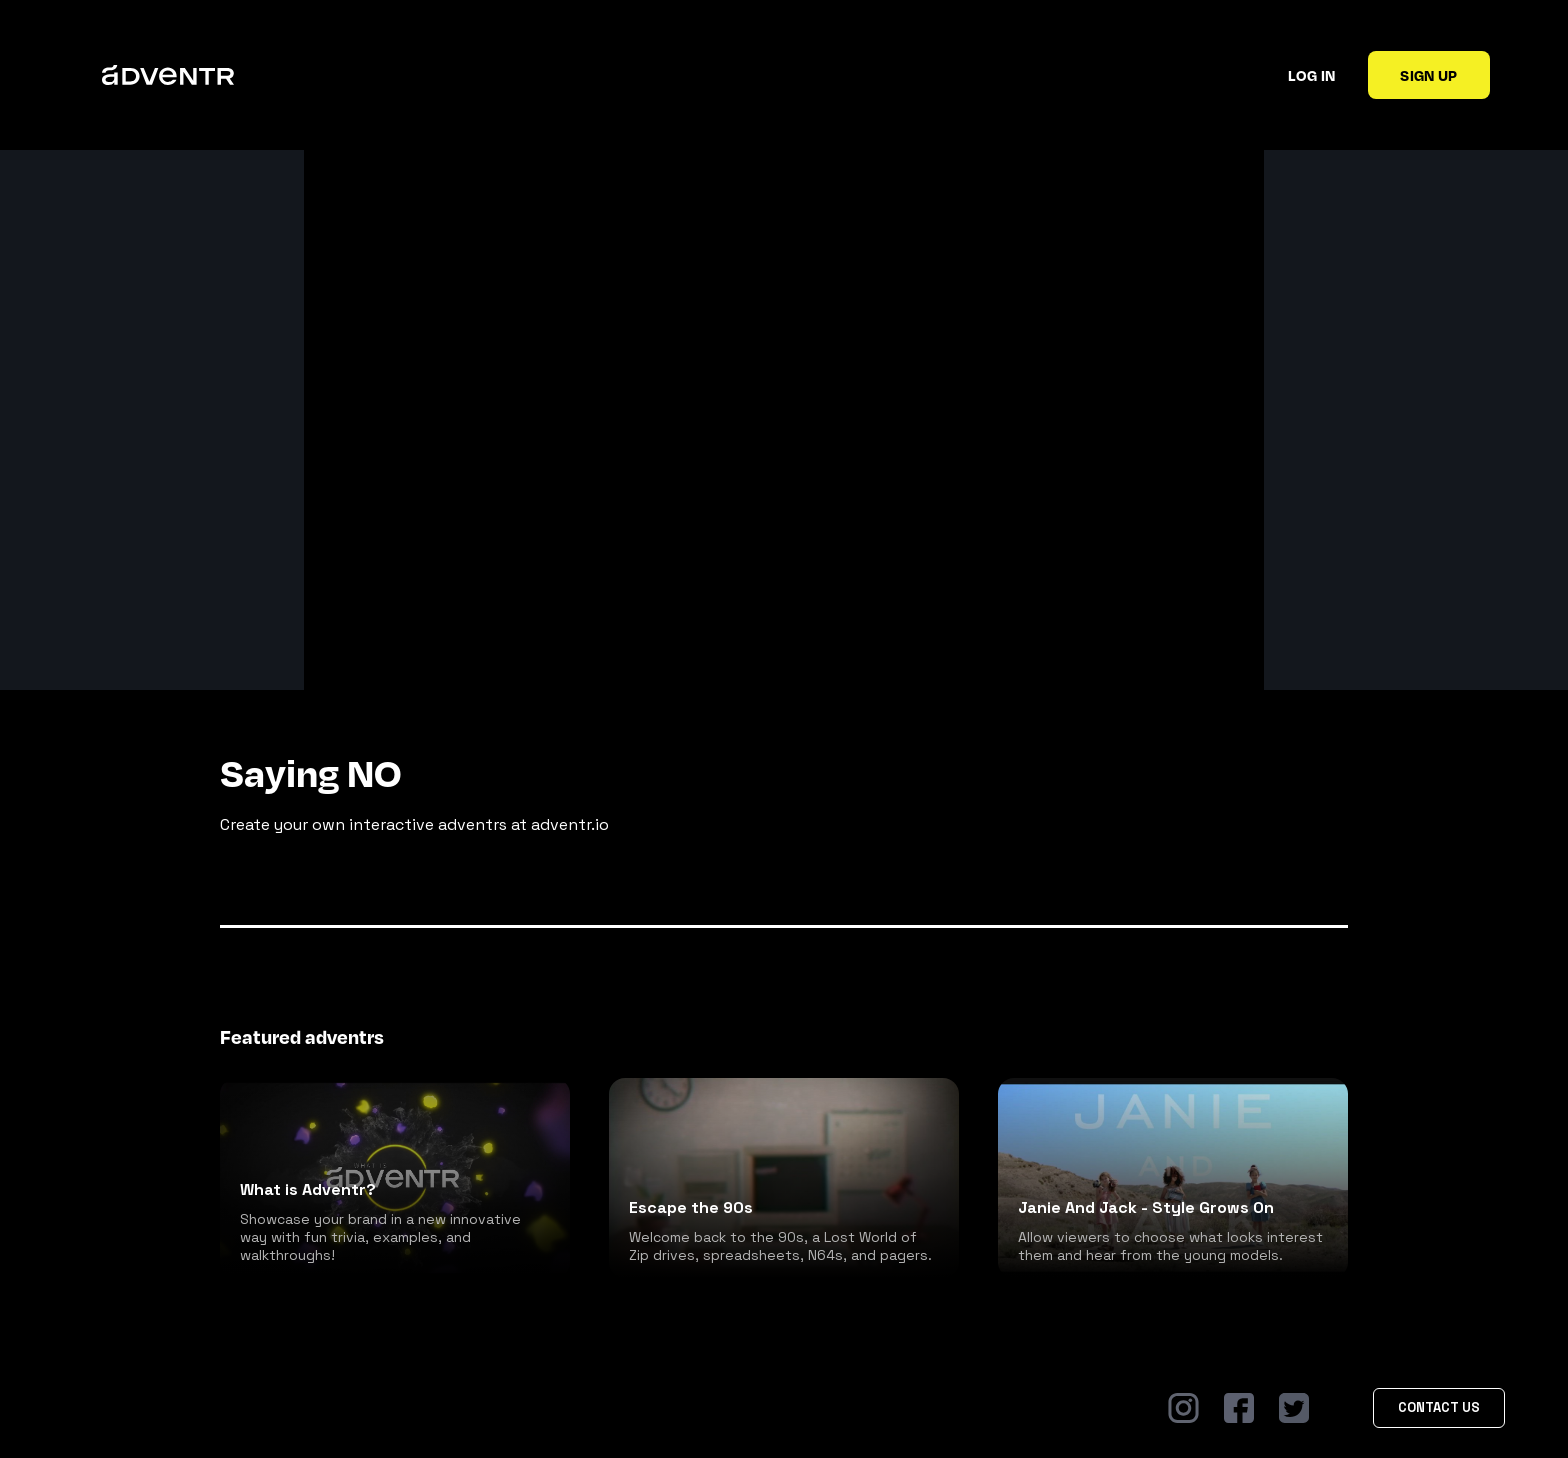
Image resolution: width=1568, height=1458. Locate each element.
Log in (1311, 75)
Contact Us (1439, 1407)
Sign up (1428, 75)
